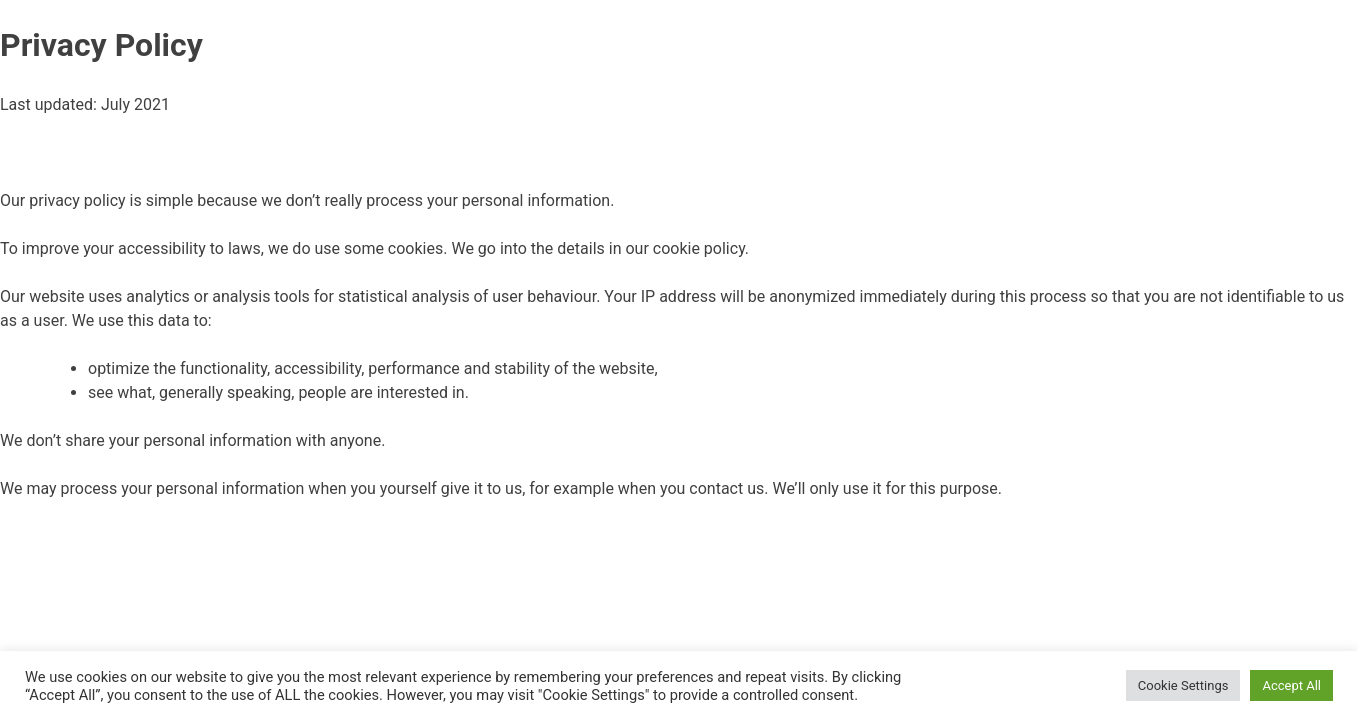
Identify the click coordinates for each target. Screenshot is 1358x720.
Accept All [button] (1291, 685)
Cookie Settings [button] (1183, 685)
